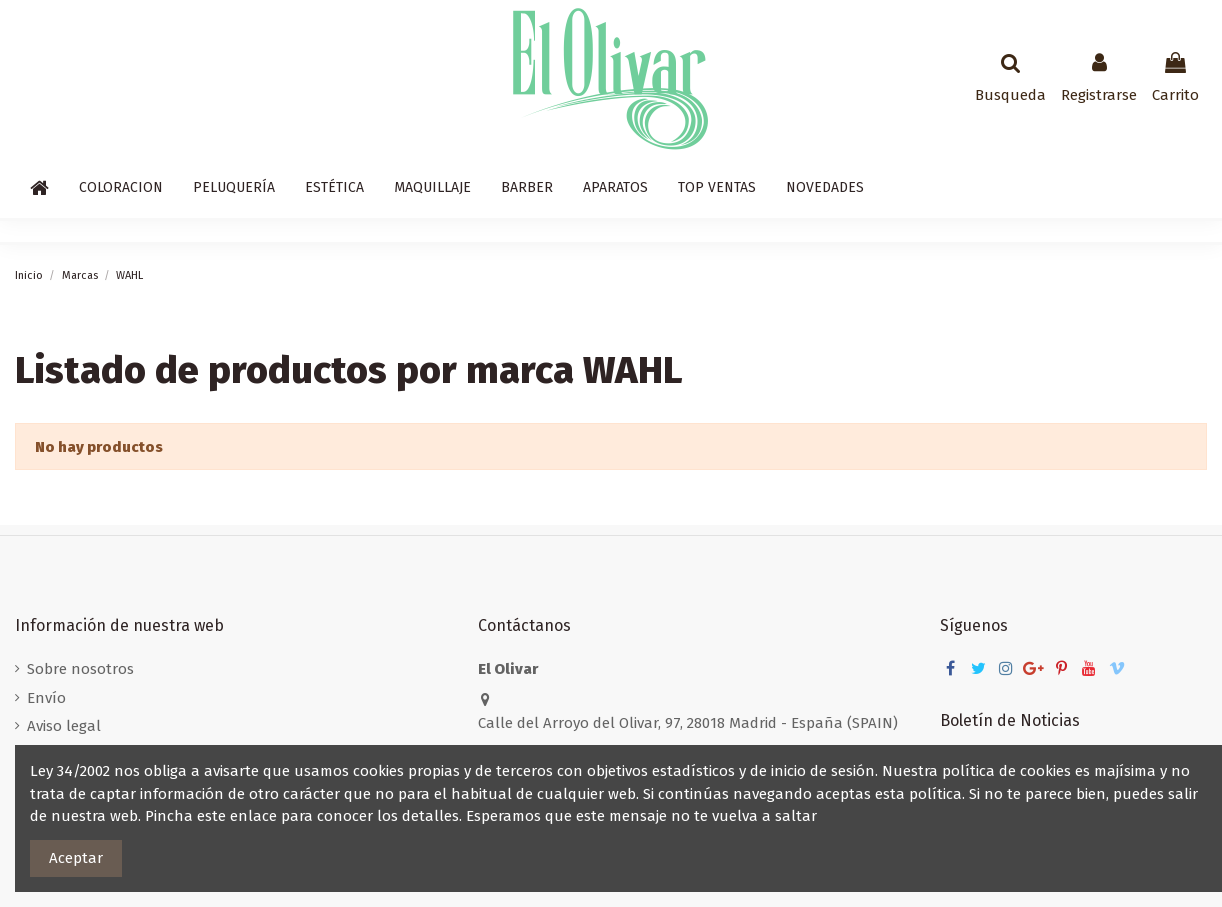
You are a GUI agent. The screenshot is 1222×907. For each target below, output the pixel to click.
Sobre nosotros (80, 669)
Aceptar (76, 858)
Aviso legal (64, 726)
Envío (46, 698)
